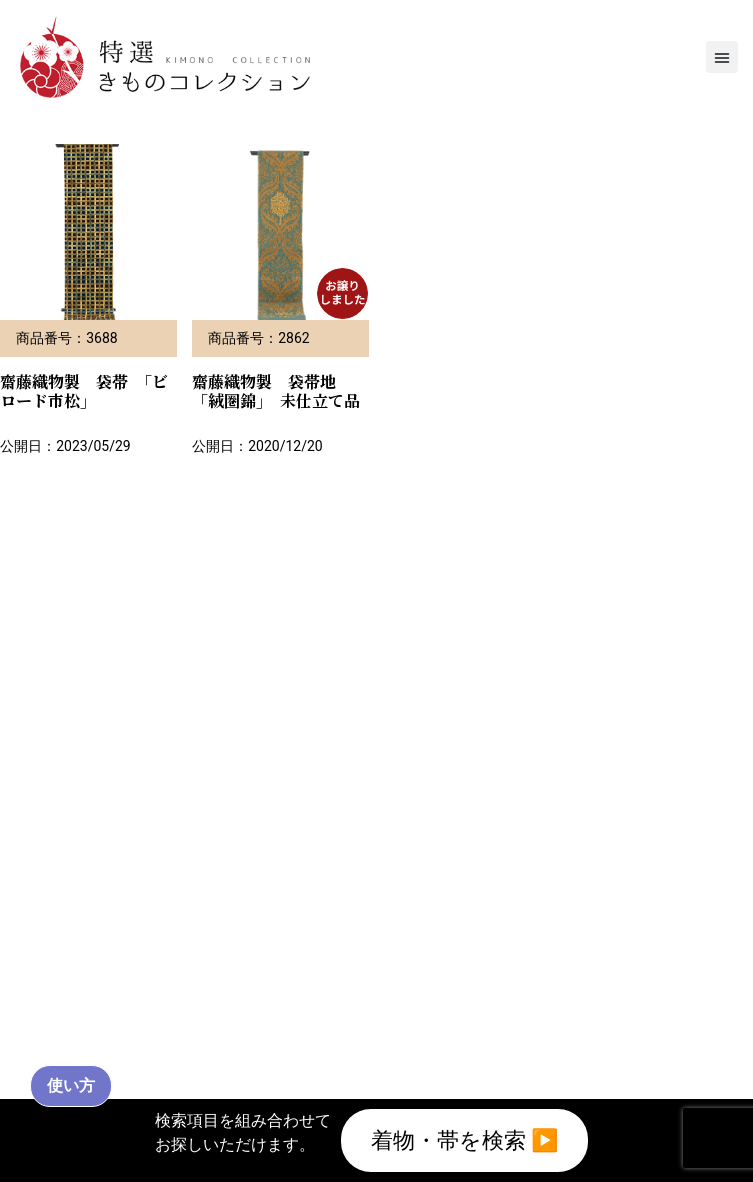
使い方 (71, 1085)
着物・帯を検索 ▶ (465, 1140)
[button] (722, 57)
